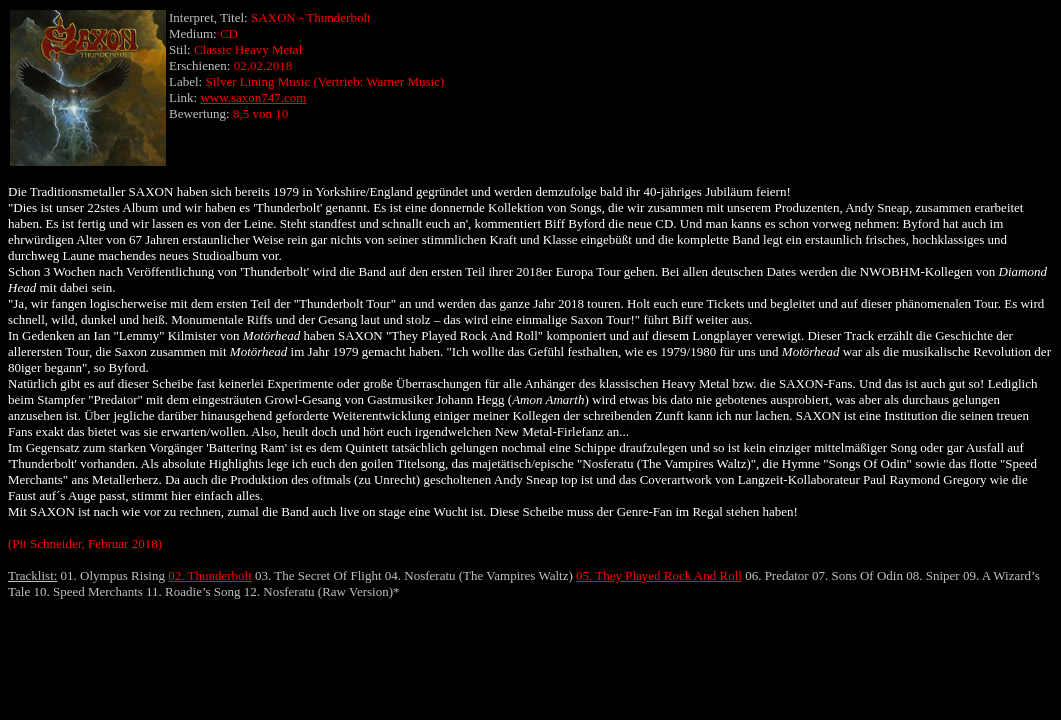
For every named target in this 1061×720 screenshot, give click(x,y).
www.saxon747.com (253, 97)
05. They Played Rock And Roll (659, 575)
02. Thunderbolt (210, 575)
